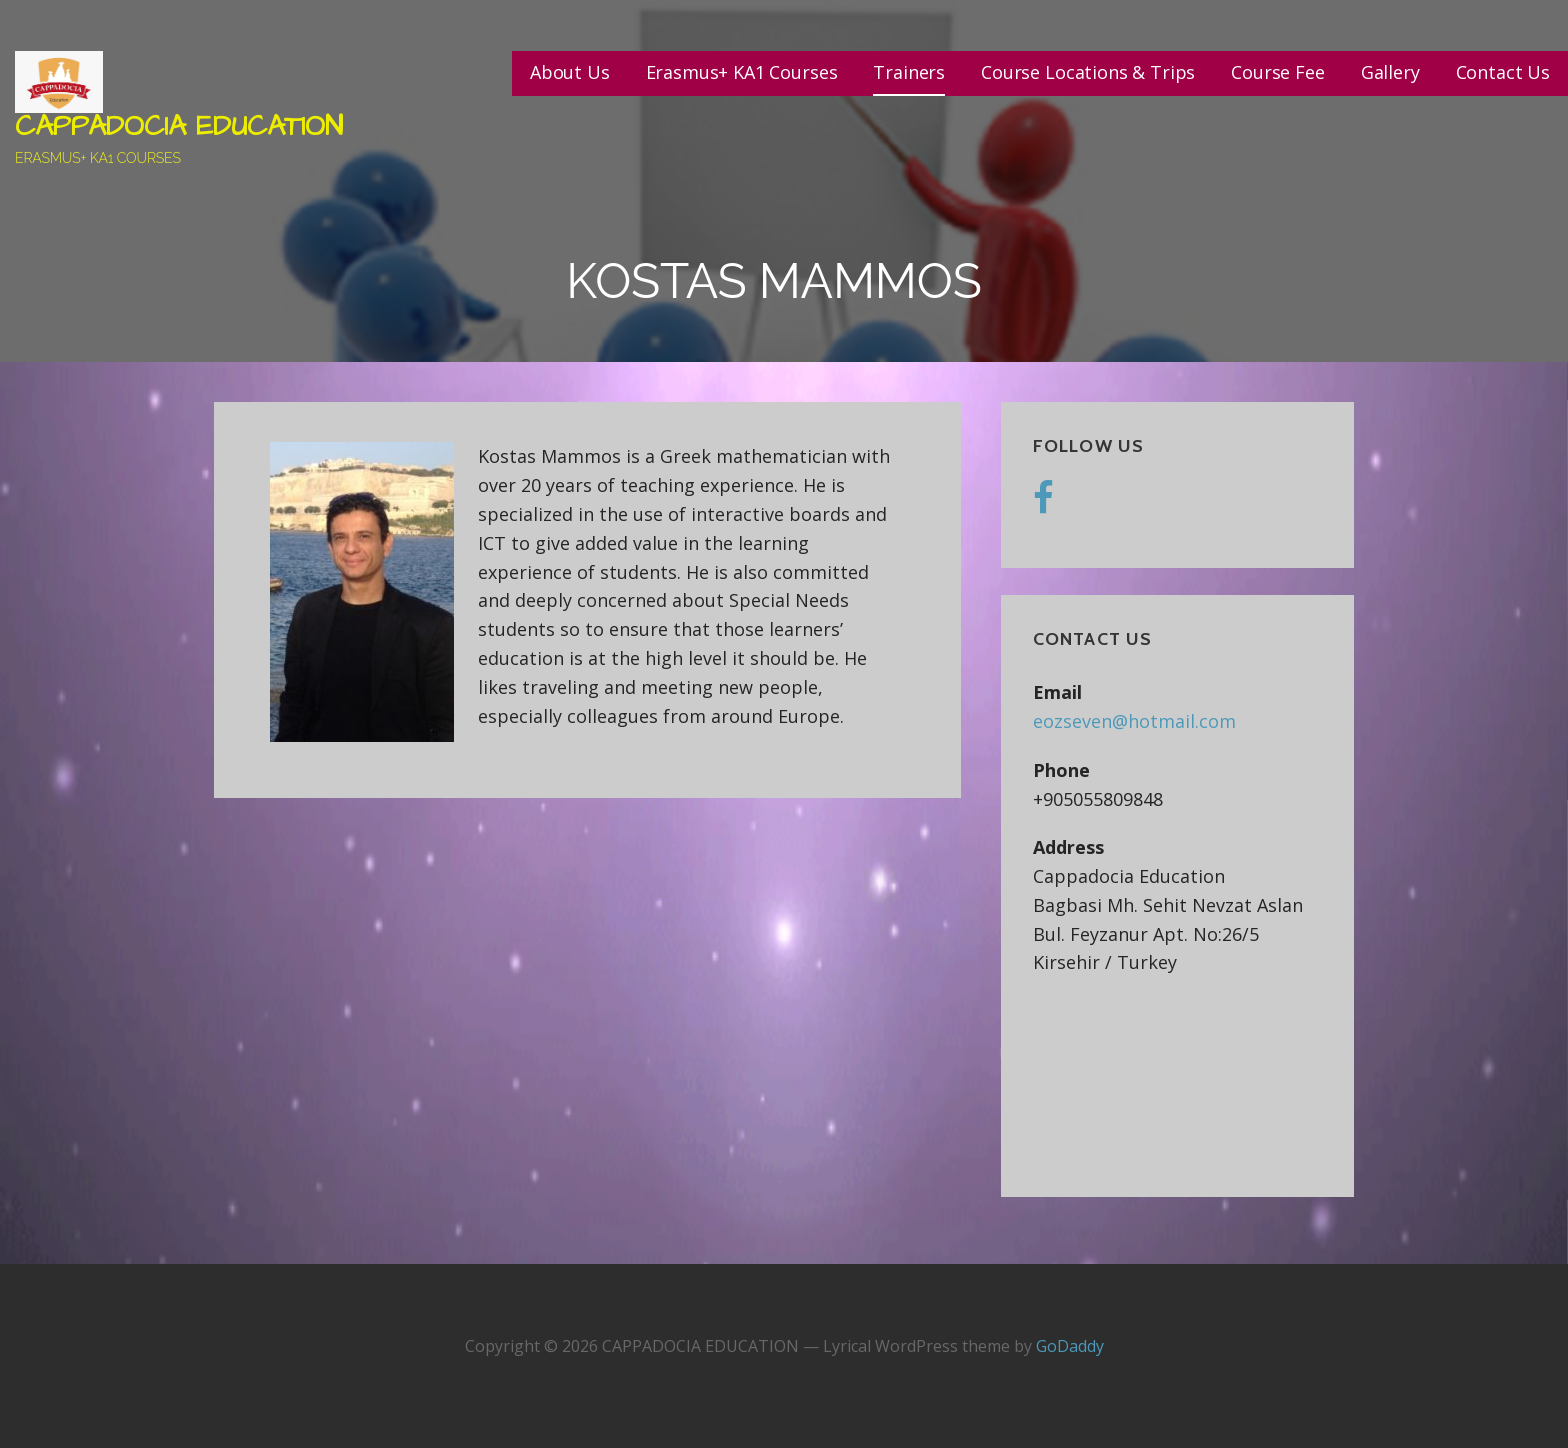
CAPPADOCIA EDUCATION (179, 126)
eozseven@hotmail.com (1134, 721)
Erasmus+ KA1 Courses (742, 72)
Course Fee (1277, 72)
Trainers (909, 72)
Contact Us (1503, 72)
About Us (570, 72)
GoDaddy (1070, 1346)
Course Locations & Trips (1088, 72)
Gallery (1390, 72)
